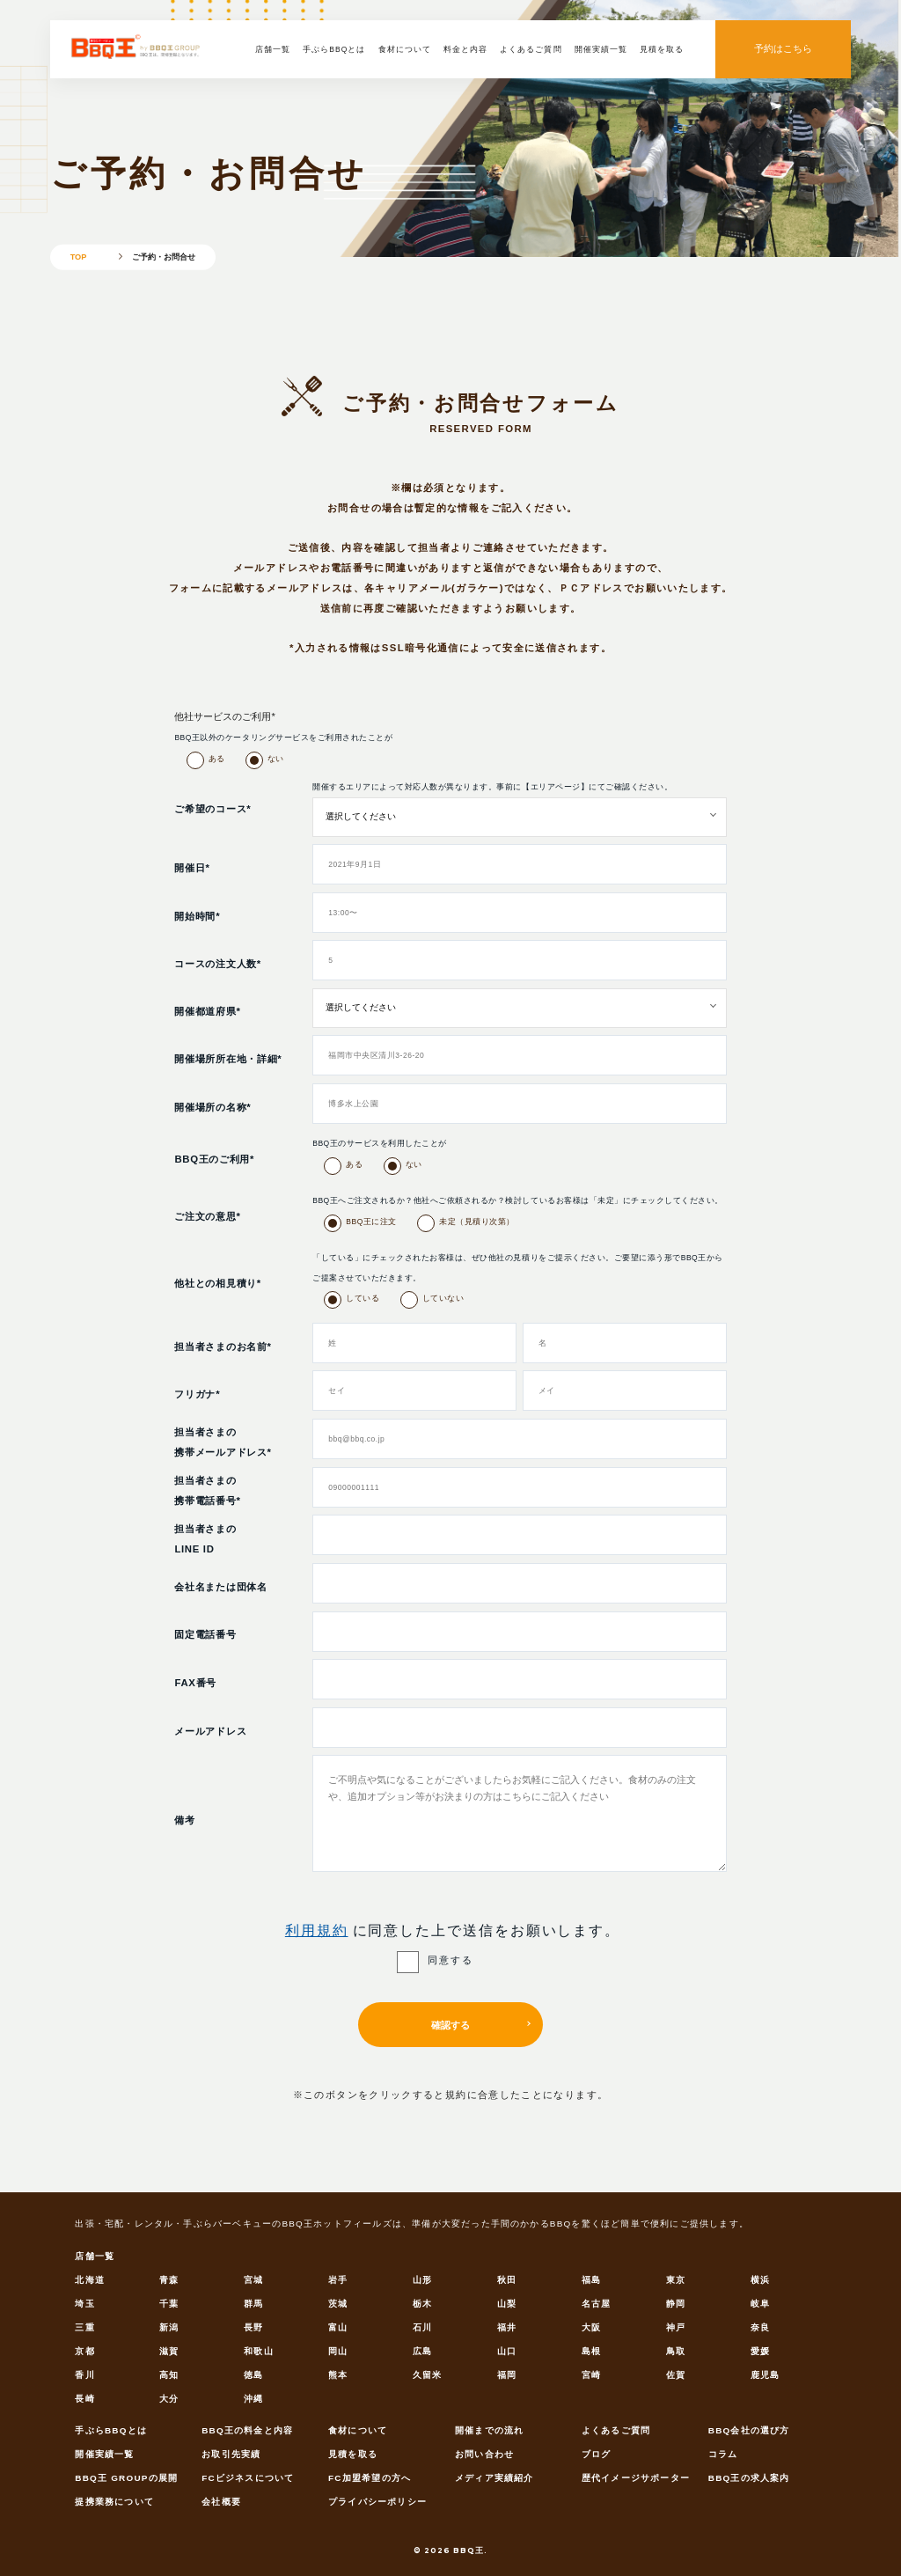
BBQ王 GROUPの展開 (126, 2478)
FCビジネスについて (247, 2478)
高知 (169, 2375)
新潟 (169, 2327)
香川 (84, 2375)
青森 (169, 2280)
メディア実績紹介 (494, 2478)
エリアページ (556, 786)
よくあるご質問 (530, 49)
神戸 (675, 2327)
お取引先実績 (230, 2454)
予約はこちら (783, 48)
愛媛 (760, 2351)
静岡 (675, 2303)
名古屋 (597, 2303)
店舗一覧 (272, 49)
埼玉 (84, 2303)
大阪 (591, 2327)
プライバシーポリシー (377, 2501)
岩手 (338, 2280)
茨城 (338, 2303)
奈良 (760, 2327)
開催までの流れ (489, 2430)
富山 (338, 2327)
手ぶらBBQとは (334, 49)
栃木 (422, 2303)
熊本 (338, 2375)
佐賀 (675, 2375)
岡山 (338, 2351)
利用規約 (316, 1930)
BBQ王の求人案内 (749, 2478)
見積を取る (662, 49)
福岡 (506, 2375)
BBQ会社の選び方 (749, 2430)
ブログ (597, 2454)
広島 (422, 2351)
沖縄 (253, 2399)
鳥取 (675, 2351)
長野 (253, 2327)
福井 (506, 2327)
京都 (84, 2351)
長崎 (84, 2399)
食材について (404, 49)
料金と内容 (465, 49)
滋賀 (169, 2351)
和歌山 (259, 2351)
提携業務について (114, 2501)
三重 (84, 2327)
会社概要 (221, 2501)
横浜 (760, 2280)
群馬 (253, 2303)
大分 (169, 2399)
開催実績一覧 (601, 49)
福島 (591, 2280)
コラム (723, 2454)
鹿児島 (765, 2375)
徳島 (253, 2375)
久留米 (428, 2375)
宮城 (253, 2280)
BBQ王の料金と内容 (247, 2430)
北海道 (90, 2280)
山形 (422, 2280)
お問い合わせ (484, 2454)
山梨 (506, 2303)
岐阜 (760, 2303)
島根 (591, 2351)
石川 (422, 2327)
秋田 (506, 2280)
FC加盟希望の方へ (369, 2478)
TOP (78, 256)
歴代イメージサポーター (636, 2478)
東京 (675, 2280)
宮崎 (591, 2375)
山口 (506, 2351)
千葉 (169, 2303)
